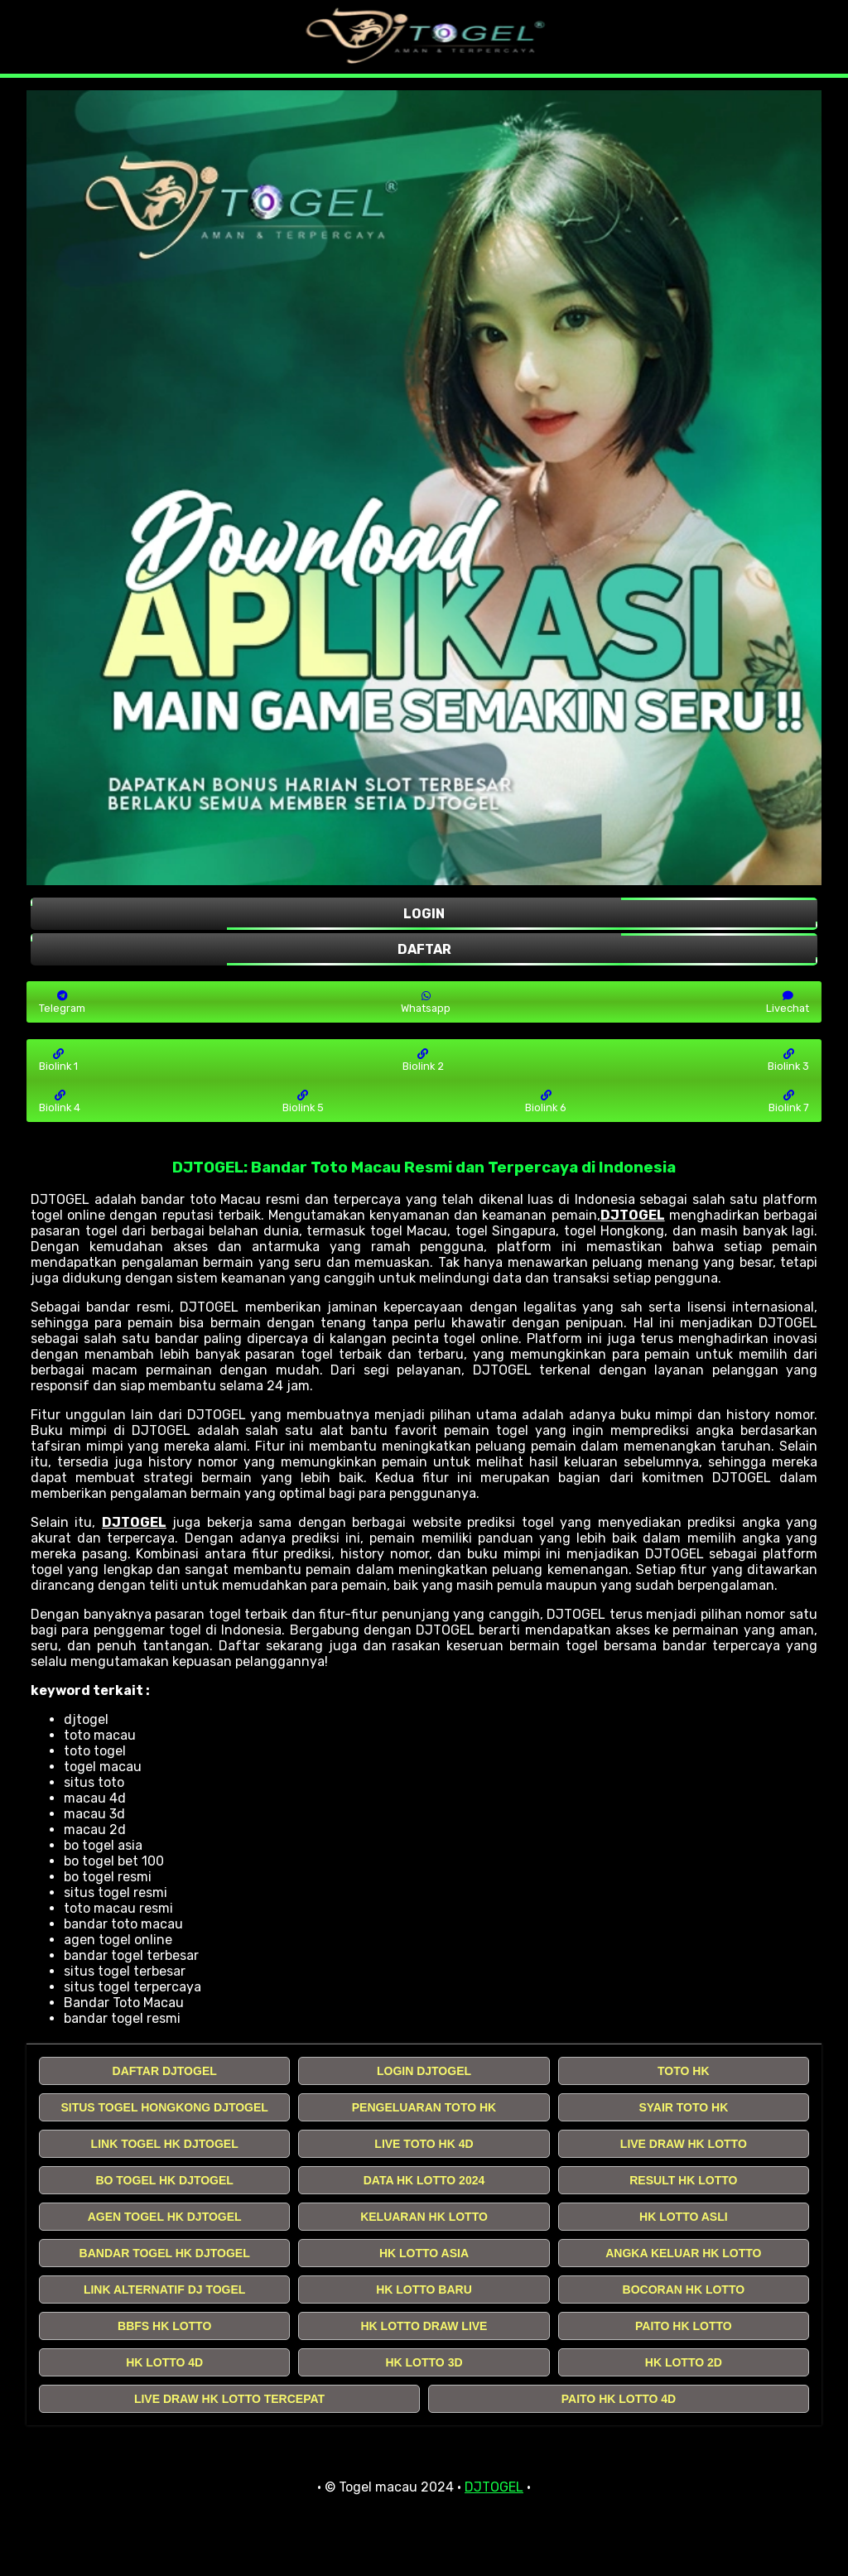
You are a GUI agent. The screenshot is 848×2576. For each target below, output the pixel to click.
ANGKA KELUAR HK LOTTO (683, 2253)
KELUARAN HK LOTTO (424, 2216)
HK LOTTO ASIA (424, 2253)
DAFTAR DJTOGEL (165, 2071)
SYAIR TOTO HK (683, 2107)
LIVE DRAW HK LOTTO (683, 2143)
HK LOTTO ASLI (683, 2216)
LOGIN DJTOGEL (424, 2071)
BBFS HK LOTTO (164, 2326)
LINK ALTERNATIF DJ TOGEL (164, 2289)
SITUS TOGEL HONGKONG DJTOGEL (163, 2107)
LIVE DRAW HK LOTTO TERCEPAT (229, 2398)
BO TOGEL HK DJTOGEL (164, 2180)
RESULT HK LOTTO (683, 2180)
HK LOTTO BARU (424, 2289)
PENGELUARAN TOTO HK (424, 2107)
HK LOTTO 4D (164, 2362)
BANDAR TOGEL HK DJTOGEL (165, 2253)
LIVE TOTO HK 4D (423, 2143)
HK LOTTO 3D (423, 2362)
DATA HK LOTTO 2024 (424, 2180)
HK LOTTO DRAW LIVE (424, 2326)
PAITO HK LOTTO (683, 2326)
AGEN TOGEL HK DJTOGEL (165, 2216)
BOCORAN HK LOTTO (684, 2289)
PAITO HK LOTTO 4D (618, 2398)
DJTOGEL (632, 1215)
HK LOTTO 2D (683, 2362)
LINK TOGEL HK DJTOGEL (164, 2143)
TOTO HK (684, 2071)
